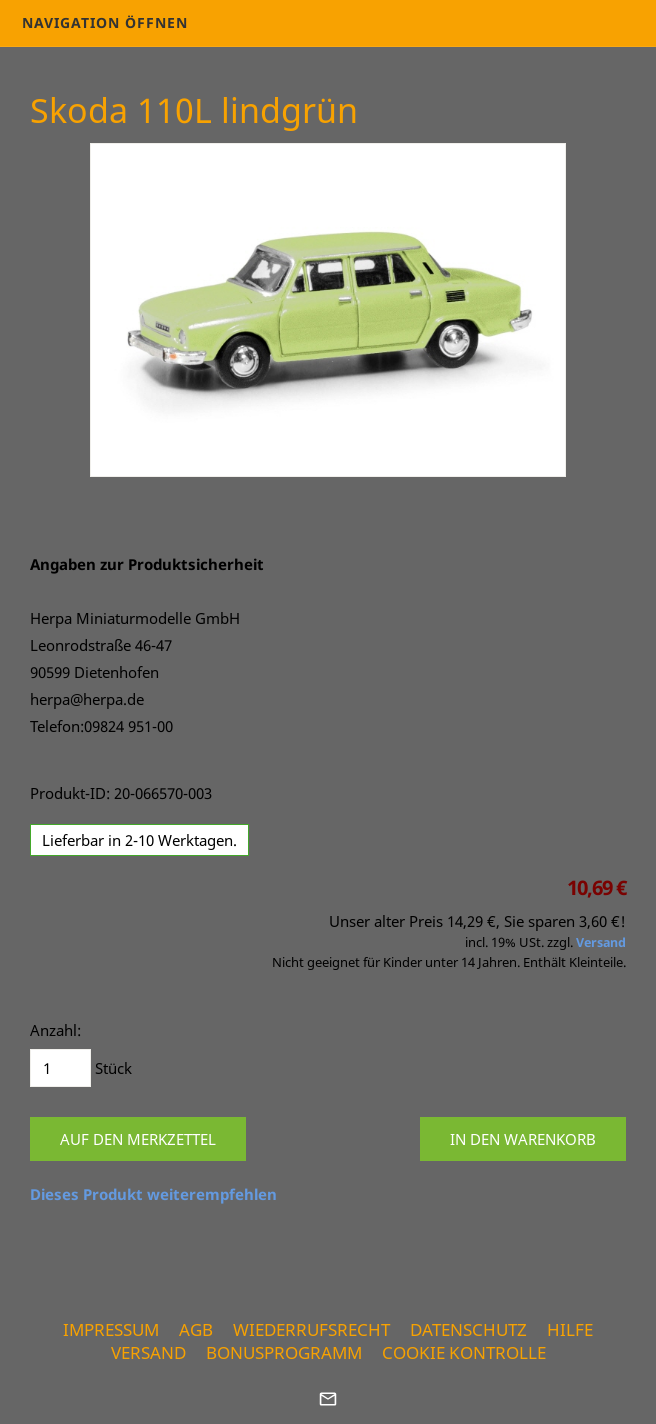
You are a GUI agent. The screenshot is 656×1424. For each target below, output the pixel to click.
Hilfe (570, 1329)
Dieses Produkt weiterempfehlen (153, 1194)
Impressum (111, 1329)
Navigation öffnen (105, 22)
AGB (196, 1329)
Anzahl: (55, 1030)
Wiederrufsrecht (311, 1329)
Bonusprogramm (284, 1352)
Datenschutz (468, 1329)
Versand (601, 942)
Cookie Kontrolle (464, 1352)
